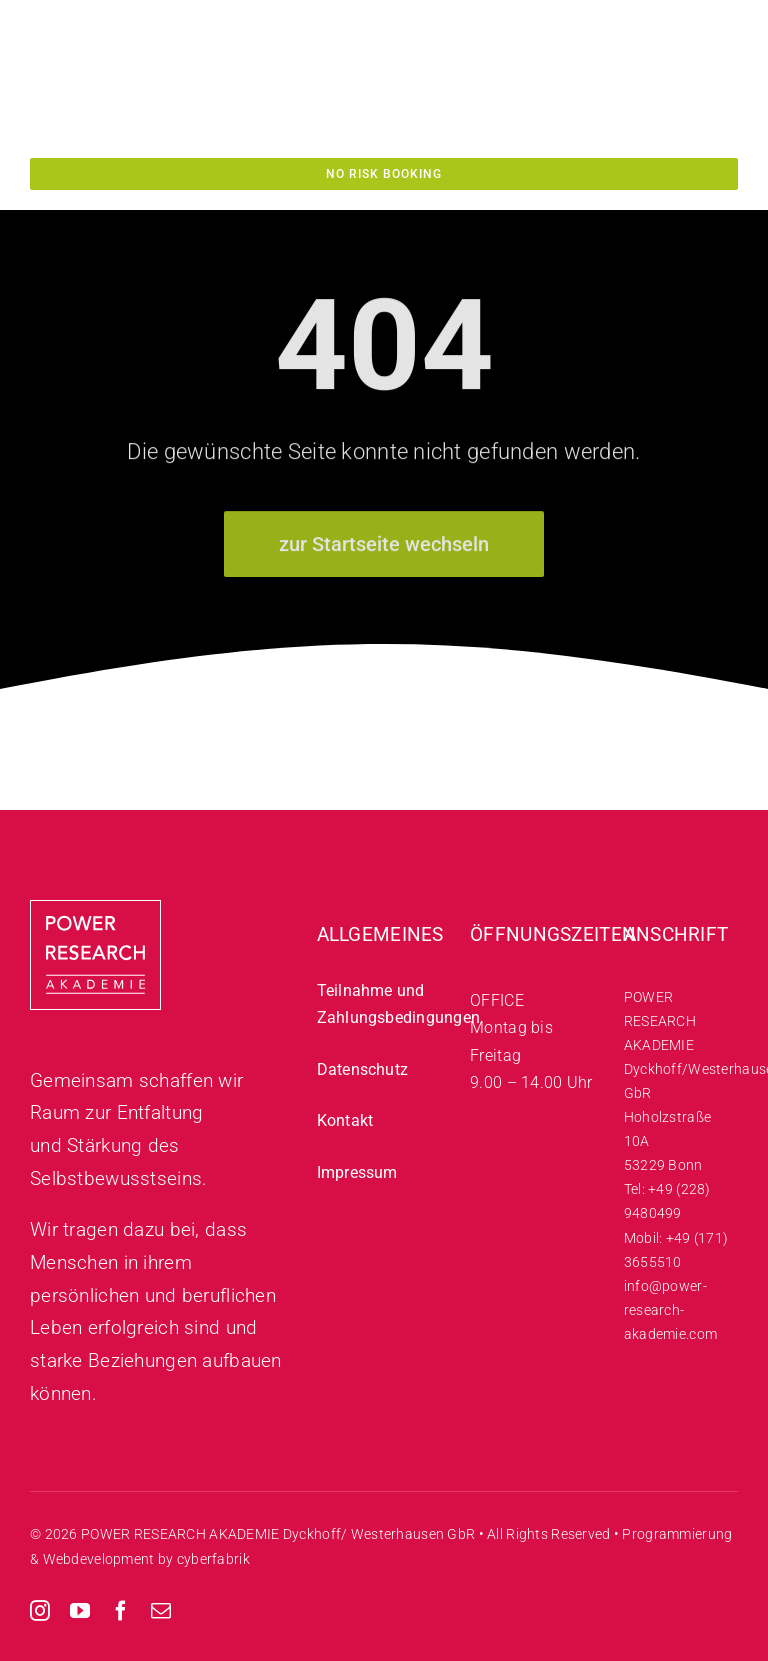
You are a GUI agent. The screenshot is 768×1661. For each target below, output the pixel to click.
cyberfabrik (213, 1559)
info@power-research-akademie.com (670, 1310)
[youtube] (80, 1611)
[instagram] (40, 1611)
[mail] (161, 1611)
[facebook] (121, 1611)
